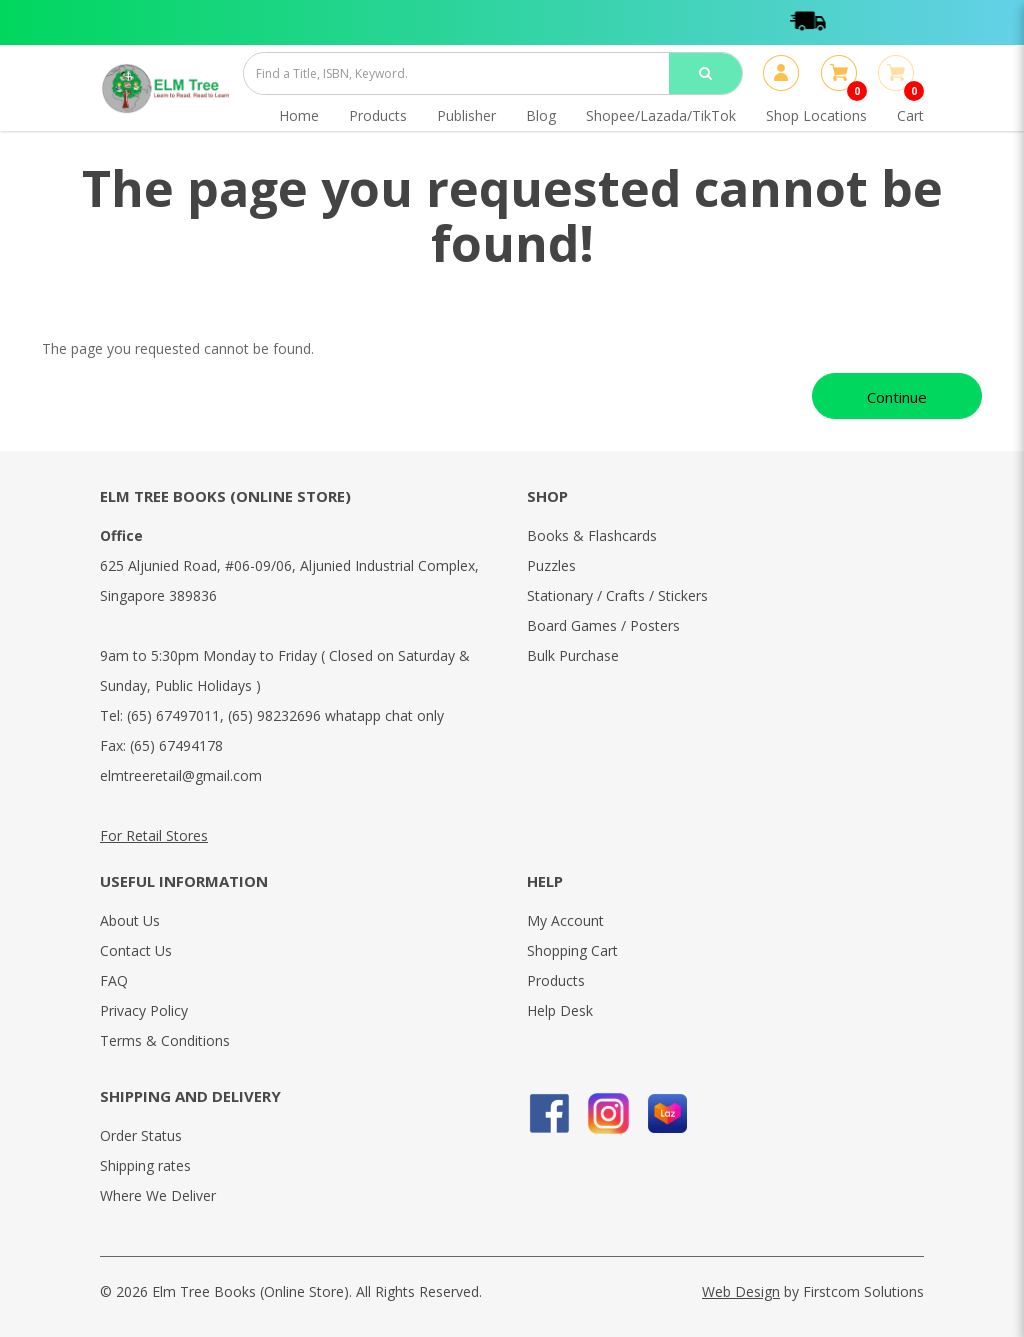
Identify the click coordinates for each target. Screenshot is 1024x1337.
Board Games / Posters (603, 625)
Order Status (141, 1135)
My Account (565, 920)
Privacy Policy (144, 1010)
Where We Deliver (158, 1195)
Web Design (741, 1291)
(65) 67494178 (176, 745)
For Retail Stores (154, 835)
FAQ (114, 980)
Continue (897, 397)
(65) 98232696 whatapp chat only (336, 715)
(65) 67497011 (173, 715)
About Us (130, 920)
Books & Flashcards (592, 535)
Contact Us (136, 950)
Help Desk (560, 1010)
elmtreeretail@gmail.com (181, 775)
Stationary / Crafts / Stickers (617, 595)
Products (556, 980)
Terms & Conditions (165, 1040)
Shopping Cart (572, 950)
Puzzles (551, 565)
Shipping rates (145, 1165)
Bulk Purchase (573, 655)
